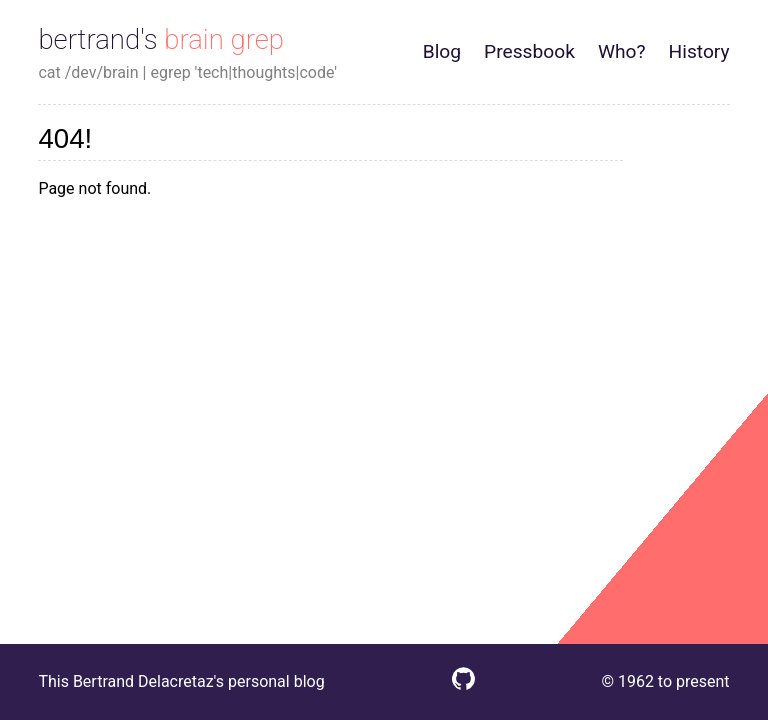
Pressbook (529, 51)
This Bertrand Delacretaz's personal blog (181, 681)
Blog (442, 51)
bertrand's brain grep (161, 39)
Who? (622, 51)
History (699, 51)
